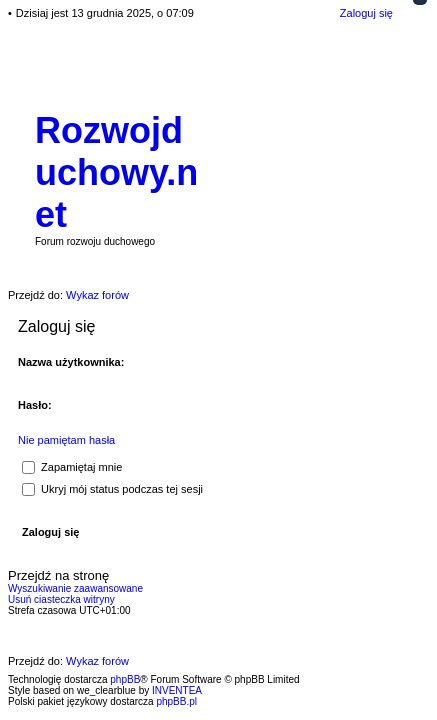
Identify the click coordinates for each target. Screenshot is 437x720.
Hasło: (35, 405)
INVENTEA (177, 690)
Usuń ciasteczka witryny (61, 599)
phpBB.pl (176, 701)
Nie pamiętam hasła (66, 440)
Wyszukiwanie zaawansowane (75, 588)
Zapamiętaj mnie (72, 467)
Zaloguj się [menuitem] (366, 13)
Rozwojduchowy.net (116, 172)
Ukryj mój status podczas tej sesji (112, 489)
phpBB (125, 679)
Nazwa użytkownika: (71, 362)
